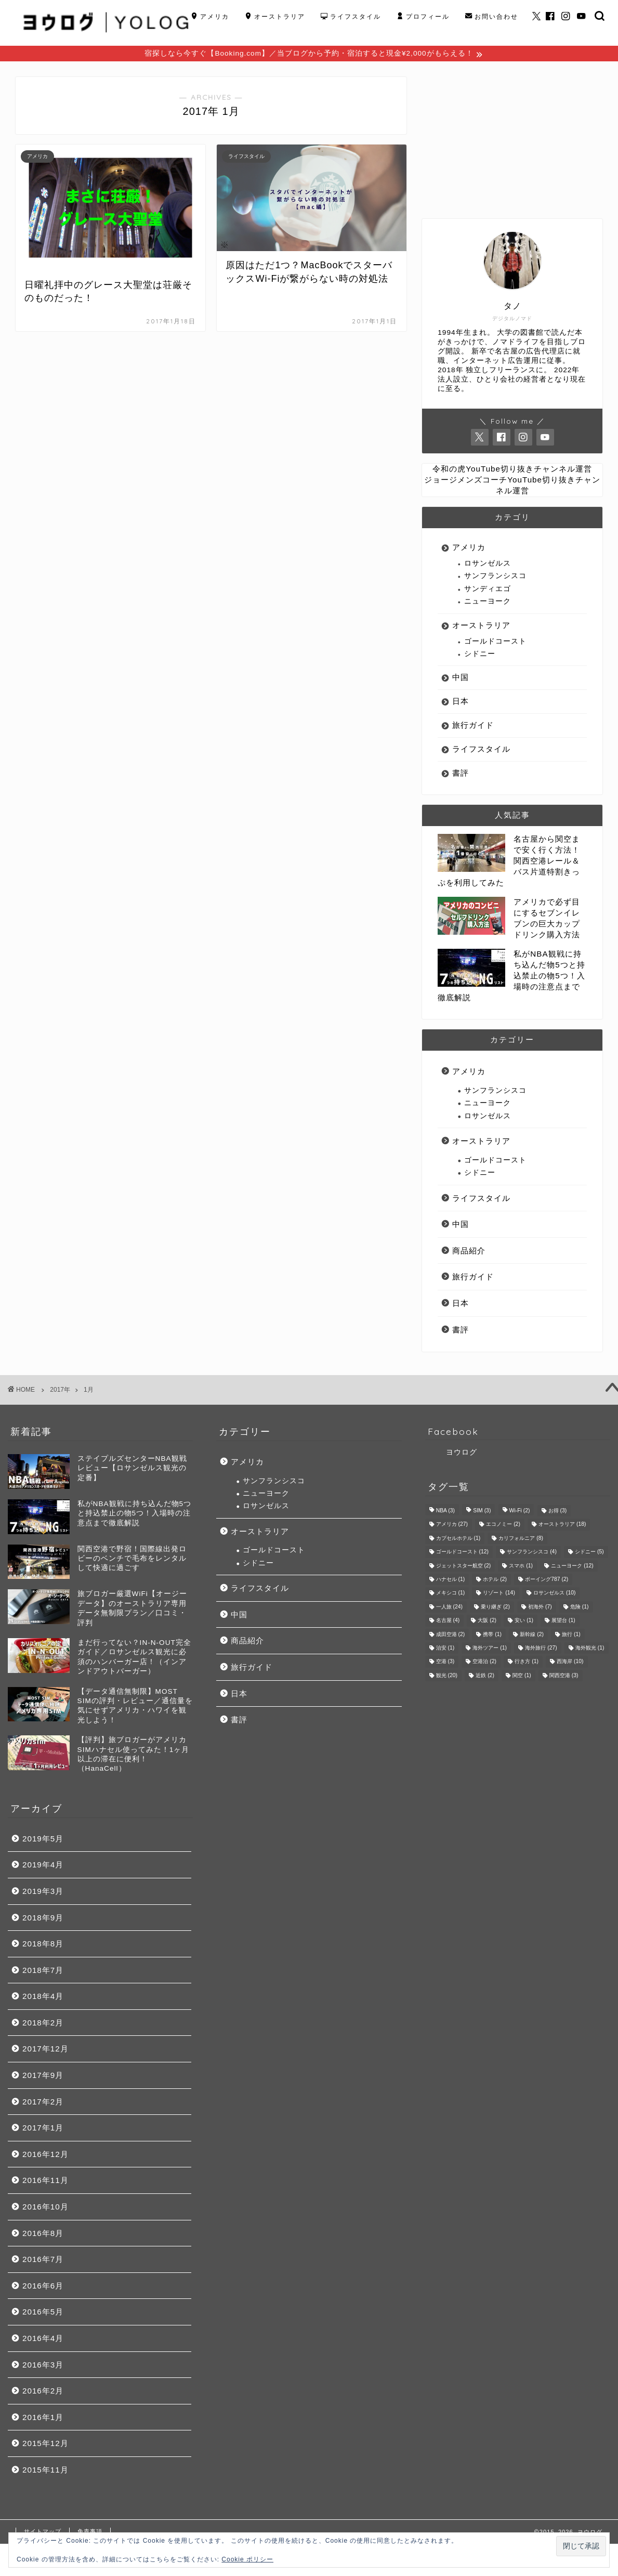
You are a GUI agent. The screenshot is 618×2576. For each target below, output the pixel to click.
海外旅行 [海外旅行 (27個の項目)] (541, 1649)
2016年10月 (45, 2208)
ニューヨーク (487, 603)
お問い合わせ (491, 16)
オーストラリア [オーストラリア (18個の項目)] (562, 1526)
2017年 (60, 1391)
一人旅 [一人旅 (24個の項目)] (449, 1608)
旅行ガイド (473, 726)
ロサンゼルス (487, 565)
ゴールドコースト (495, 643)
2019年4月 (42, 1866)
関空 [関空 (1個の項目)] (521, 1677)
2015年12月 (45, 2444)
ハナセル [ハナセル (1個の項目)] (450, 1581)
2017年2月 (42, 2103)
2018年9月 (42, 1918)
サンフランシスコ (495, 577)
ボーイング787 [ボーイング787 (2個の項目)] (546, 1581)
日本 (460, 702)
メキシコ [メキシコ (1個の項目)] (450, 1595)
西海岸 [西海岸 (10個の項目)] (570, 1663)
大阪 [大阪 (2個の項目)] (487, 1622)
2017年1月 (42, 2129)
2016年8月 (42, 2234)
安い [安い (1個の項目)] (524, 1622)
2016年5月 (42, 2313)
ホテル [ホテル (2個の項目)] (495, 1581)
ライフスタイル (351, 16)
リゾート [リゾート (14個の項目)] (499, 1595)
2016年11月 (45, 2181)
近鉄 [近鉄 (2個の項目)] (485, 1677)
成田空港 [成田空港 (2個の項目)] (450, 1636)
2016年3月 (42, 2366)
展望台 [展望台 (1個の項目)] (563, 1622)
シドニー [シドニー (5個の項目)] (589, 1554)
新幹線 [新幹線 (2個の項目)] (532, 1636)
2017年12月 (45, 2050)
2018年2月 (42, 2024)
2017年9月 (42, 2076)
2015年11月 (45, 2471)
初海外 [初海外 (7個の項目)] (540, 1608)
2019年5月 (42, 1840)
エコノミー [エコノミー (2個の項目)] (503, 1526)
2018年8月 (42, 1945)
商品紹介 (468, 1252)
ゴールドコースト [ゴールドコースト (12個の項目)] (462, 1554)
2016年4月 (42, 2339)
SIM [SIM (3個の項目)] (482, 1512)
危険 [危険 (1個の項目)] (579, 1608)
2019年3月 (42, 1892)
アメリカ (210, 16)
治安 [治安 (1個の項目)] (445, 1649)
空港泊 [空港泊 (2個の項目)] (484, 1663)
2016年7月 (42, 2260)
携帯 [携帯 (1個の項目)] (492, 1636)
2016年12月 (45, 2155)
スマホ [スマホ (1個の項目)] (521, 1567)
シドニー (479, 655)
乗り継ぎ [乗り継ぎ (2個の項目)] (495, 1608)
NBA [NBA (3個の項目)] (445, 1512)
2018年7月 (42, 1971)
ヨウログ (461, 1454)
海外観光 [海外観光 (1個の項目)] (589, 1649)
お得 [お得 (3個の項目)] (557, 1512)
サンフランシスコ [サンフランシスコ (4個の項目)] (532, 1554)
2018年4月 (42, 1997)
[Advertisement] (512, 143)
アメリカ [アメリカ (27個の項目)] (452, 1526)
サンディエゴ (487, 590)
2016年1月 (42, 2418)
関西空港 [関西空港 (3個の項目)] (563, 1677)
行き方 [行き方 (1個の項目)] (526, 1663)
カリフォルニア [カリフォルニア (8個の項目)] (520, 1539)
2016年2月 (42, 2392)
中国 (460, 678)
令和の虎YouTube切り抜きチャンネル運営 (512, 470)
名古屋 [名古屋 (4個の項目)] (448, 1622)
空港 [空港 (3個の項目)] (445, 1663)
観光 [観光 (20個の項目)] (446, 1677)
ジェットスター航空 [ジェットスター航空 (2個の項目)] (463, 1567)
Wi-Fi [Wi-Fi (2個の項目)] (519, 1512)
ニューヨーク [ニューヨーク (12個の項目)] (572, 1567)
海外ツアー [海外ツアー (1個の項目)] (489, 1649)
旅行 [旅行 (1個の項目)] (571, 1636)
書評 (460, 774)
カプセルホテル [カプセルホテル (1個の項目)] (458, 1539)
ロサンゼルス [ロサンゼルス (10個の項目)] (554, 1595)
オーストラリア (275, 16)
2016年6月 (42, 2287)
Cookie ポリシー (247, 2559)
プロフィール (423, 16)
